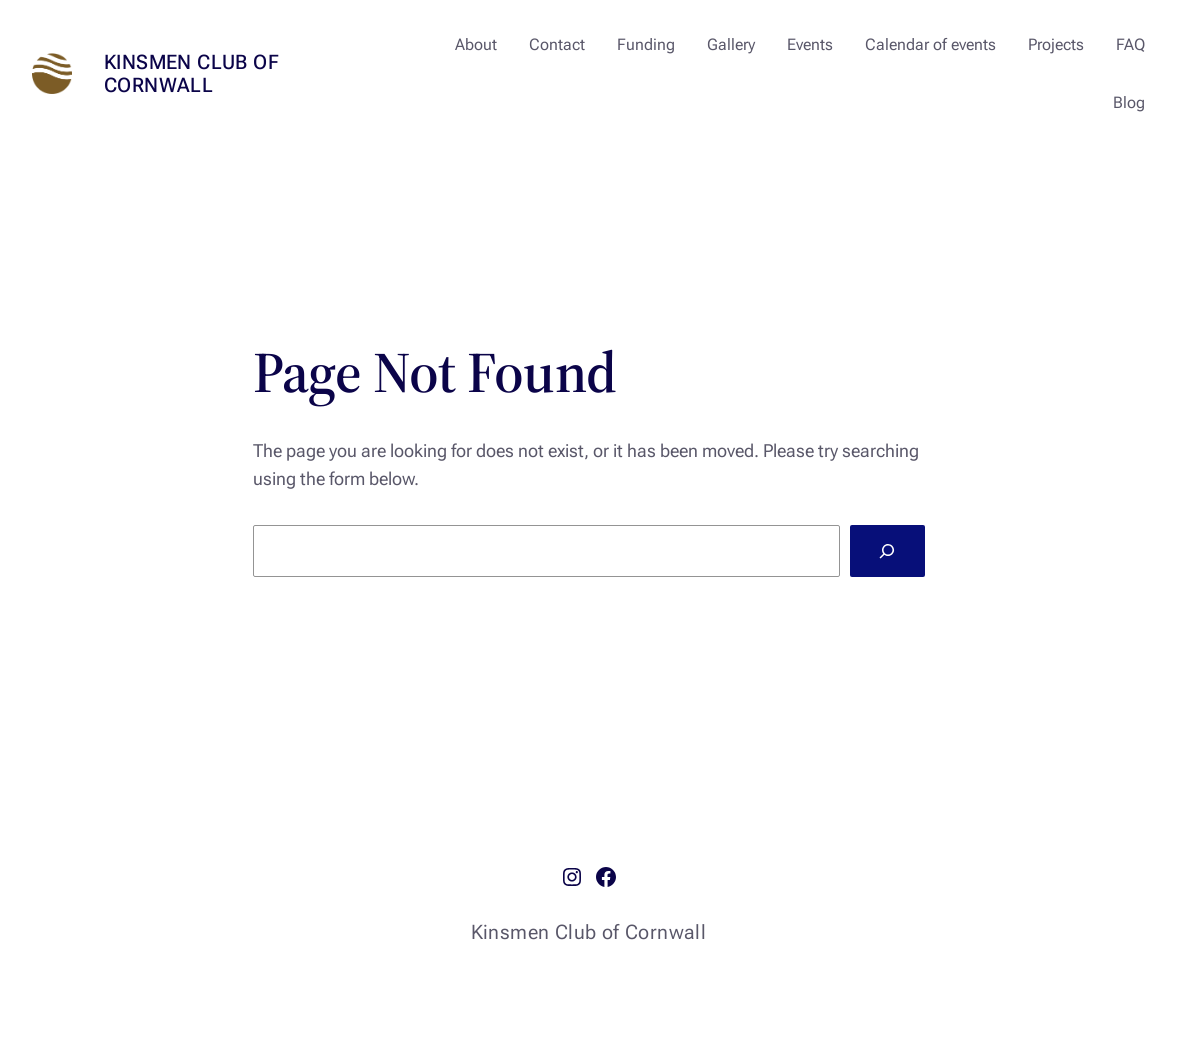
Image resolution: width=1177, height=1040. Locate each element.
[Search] (887, 550)
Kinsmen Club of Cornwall (191, 73)
